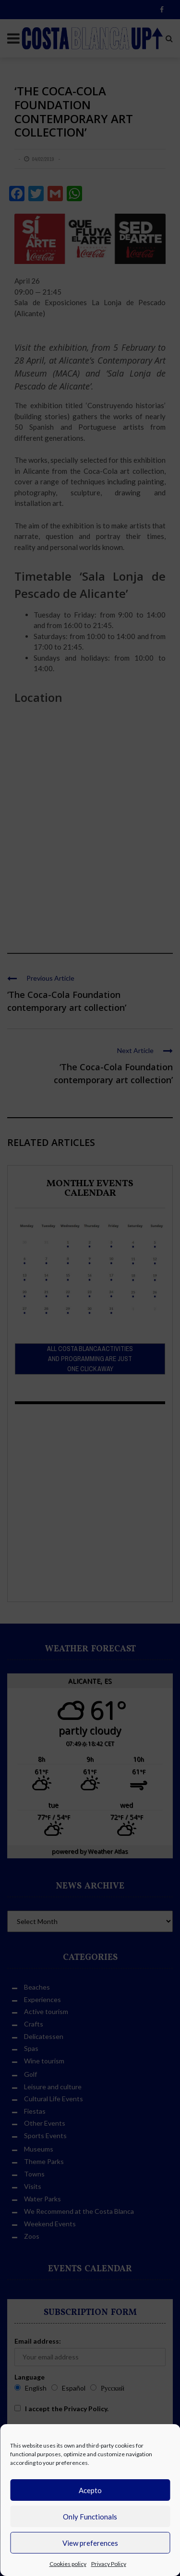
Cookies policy (67, 2563)
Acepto (90, 2490)
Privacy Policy (108, 2563)
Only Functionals (90, 2516)
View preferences (90, 2543)
